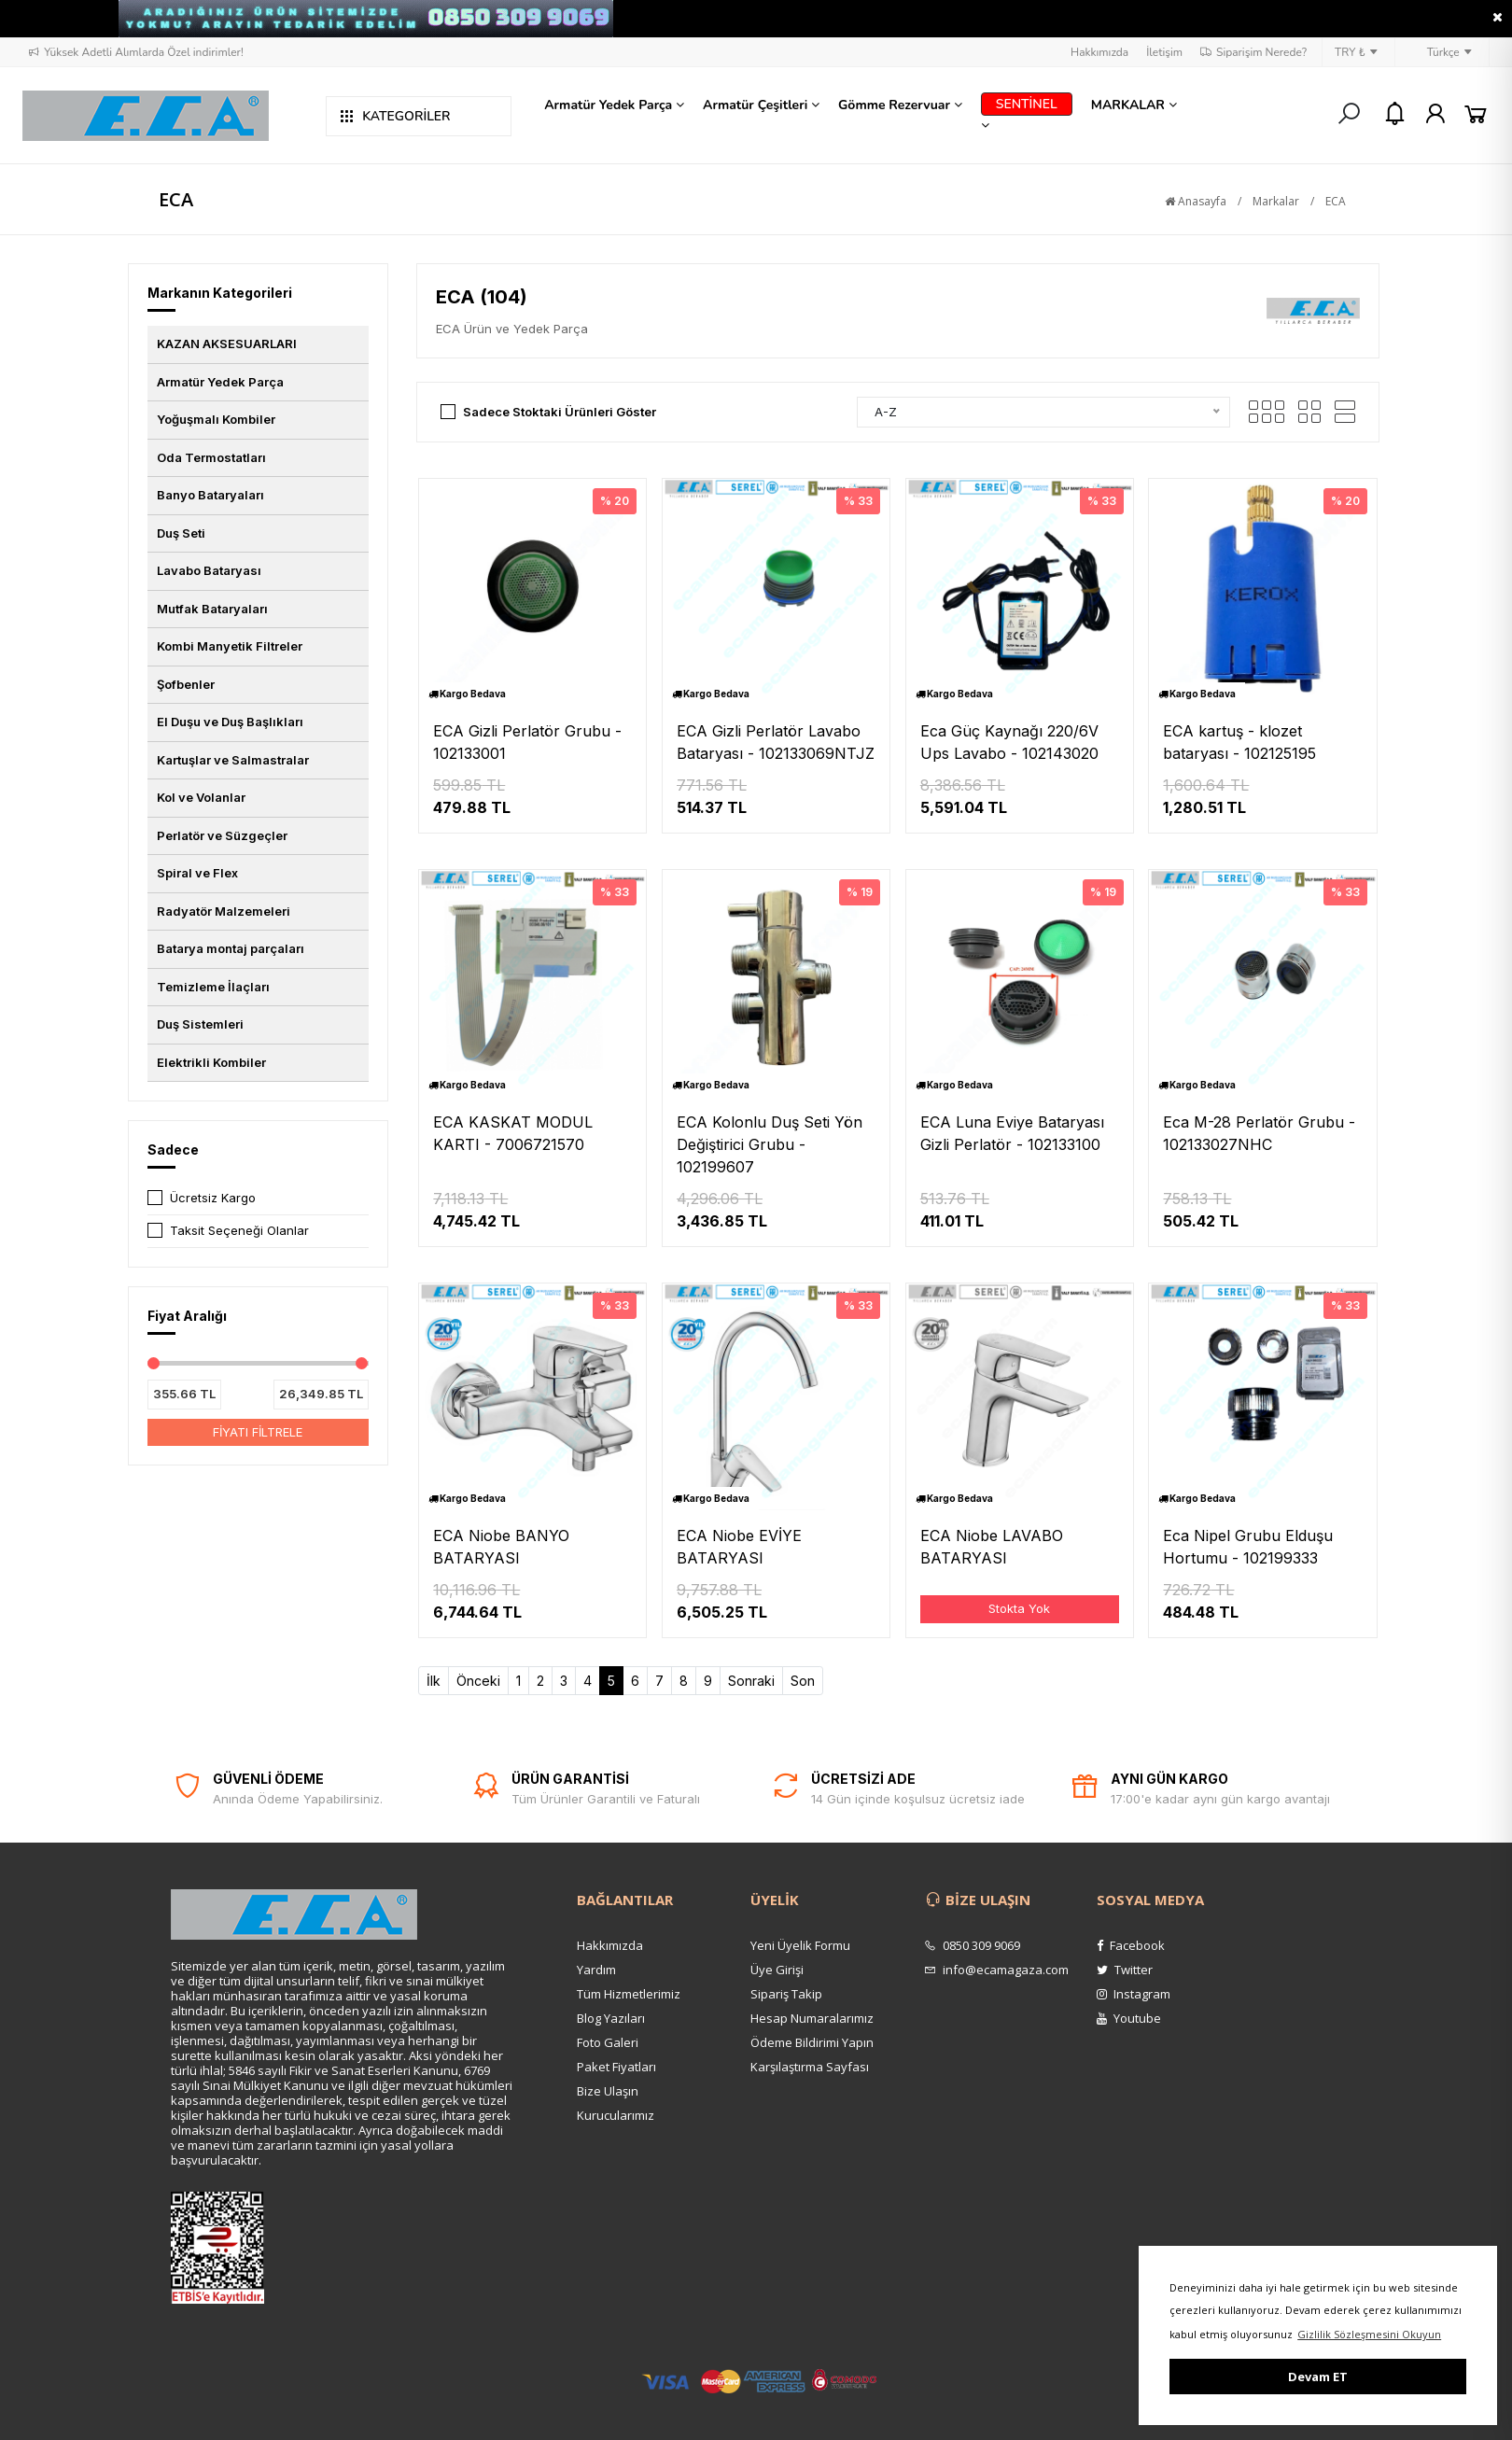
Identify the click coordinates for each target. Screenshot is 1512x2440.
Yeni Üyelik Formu (800, 1945)
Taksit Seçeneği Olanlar (239, 1230)
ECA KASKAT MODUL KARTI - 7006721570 (513, 1133)
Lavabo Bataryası (209, 570)
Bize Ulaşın (607, 2090)
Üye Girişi (777, 1969)
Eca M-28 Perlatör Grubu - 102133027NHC (1259, 1133)
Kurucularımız (615, 2115)
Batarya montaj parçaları (230, 948)
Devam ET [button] (1318, 2376)
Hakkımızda (1099, 52)
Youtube (1129, 2018)
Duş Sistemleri (200, 1024)
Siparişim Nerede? (1253, 52)
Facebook (1131, 1945)
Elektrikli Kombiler (211, 1062)
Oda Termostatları (211, 457)
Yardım (596, 1969)
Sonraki (751, 1681)
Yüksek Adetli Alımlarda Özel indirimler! (135, 52)
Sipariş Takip (786, 1993)
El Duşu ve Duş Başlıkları (230, 721)
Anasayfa (1195, 201)
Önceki (478, 1681)
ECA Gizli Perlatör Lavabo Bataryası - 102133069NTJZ (776, 742)
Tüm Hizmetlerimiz (628, 1993)
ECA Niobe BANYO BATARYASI (501, 1546)
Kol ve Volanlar (201, 797)
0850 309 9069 (972, 1945)
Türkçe (1439, 52)
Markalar (1276, 201)
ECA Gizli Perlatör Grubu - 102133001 (527, 742)
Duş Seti (181, 533)
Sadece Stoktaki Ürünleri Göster (559, 411)
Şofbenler (186, 684)
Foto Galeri (607, 2042)
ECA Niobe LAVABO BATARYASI (991, 1546)
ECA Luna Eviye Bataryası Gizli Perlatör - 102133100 (1012, 1133)
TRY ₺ (1356, 52)
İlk (434, 1681)
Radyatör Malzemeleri (223, 911)
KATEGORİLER (395, 116)
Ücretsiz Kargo (213, 1197)
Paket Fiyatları (616, 2066)
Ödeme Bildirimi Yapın (812, 2042)
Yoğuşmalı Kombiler (216, 419)
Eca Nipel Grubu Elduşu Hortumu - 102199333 (1248, 1546)
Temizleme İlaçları (213, 986)
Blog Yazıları (611, 2018)
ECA (1335, 201)
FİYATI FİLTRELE (257, 1431)
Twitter (1125, 1969)
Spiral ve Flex (197, 872)
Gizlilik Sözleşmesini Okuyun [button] (1369, 2334)
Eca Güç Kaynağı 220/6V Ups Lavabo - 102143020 (1009, 742)
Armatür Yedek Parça (220, 381)
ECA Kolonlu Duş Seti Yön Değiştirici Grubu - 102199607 (769, 1144)
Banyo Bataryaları (210, 494)
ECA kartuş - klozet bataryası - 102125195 (1239, 742)
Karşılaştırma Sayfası (809, 2066)
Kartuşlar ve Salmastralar (233, 759)
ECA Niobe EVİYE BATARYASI (739, 1546)
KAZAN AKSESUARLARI (227, 343)
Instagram (1133, 1993)
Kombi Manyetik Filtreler (229, 645)
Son (803, 1681)
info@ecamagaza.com (996, 1969)
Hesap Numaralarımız (812, 2018)
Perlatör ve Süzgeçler (222, 835)
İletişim (1164, 52)
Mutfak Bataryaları (212, 608)
